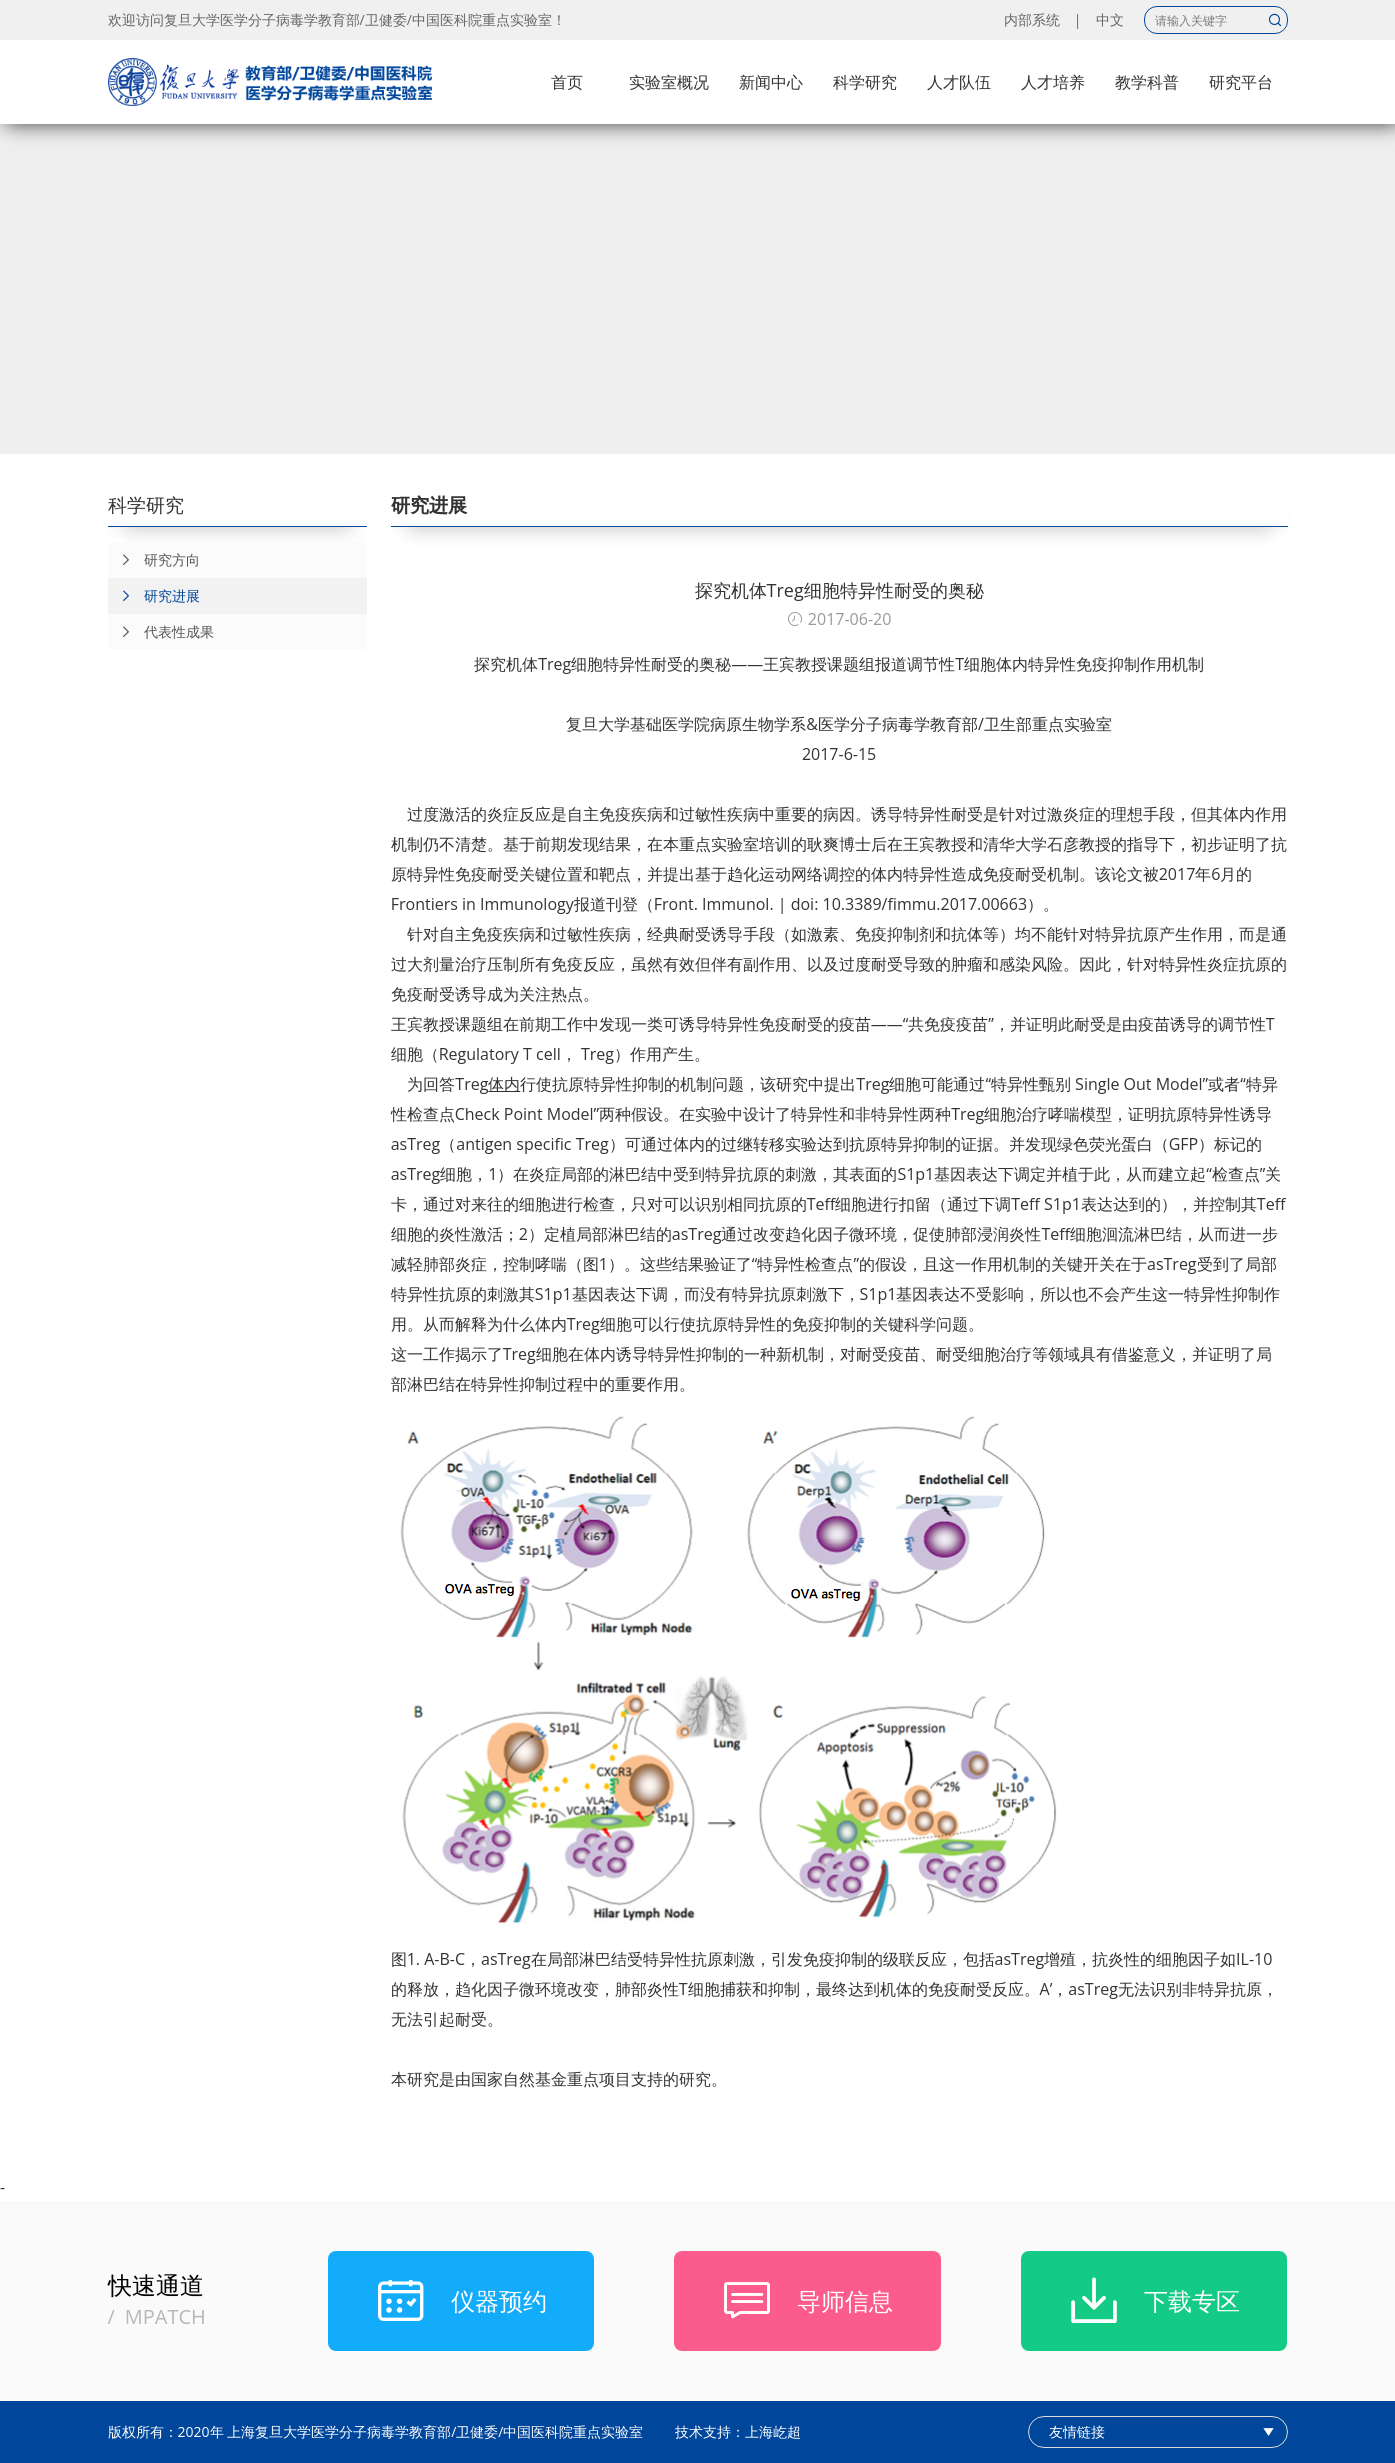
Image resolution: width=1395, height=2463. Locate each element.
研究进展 (154, 596)
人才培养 (1053, 82)
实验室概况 (669, 82)
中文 (1110, 19)
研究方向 (154, 560)
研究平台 (1241, 82)
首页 (567, 82)
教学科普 (1147, 82)
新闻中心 (771, 82)
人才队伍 (959, 82)
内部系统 (1032, 19)
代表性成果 (161, 632)
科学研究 (865, 82)
